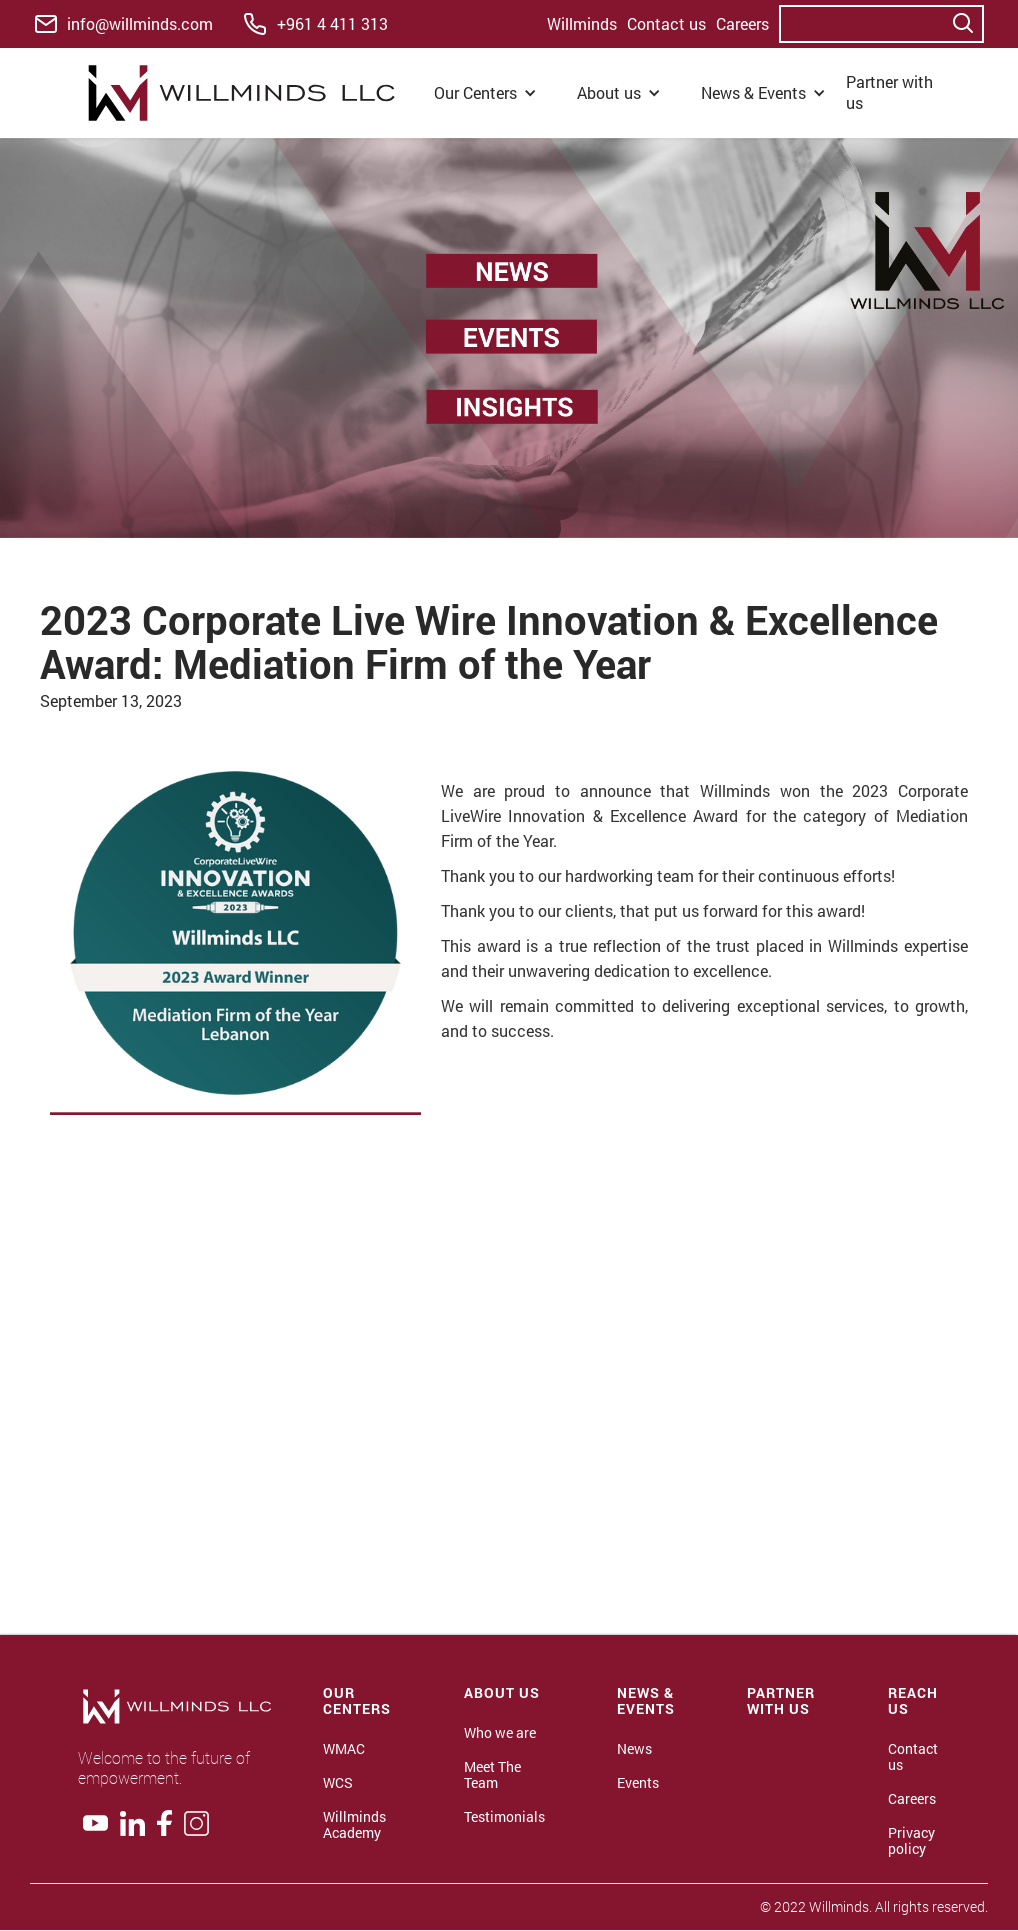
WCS (338, 1783)
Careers (742, 23)
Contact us (666, 23)
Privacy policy (911, 1841)
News (634, 1749)
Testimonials (504, 1817)
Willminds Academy (354, 1825)
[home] (247, 93)
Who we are (500, 1733)
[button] (485, 93)
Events (638, 1783)
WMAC (344, 1749)
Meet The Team (492, 1775)
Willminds (582, 23)
